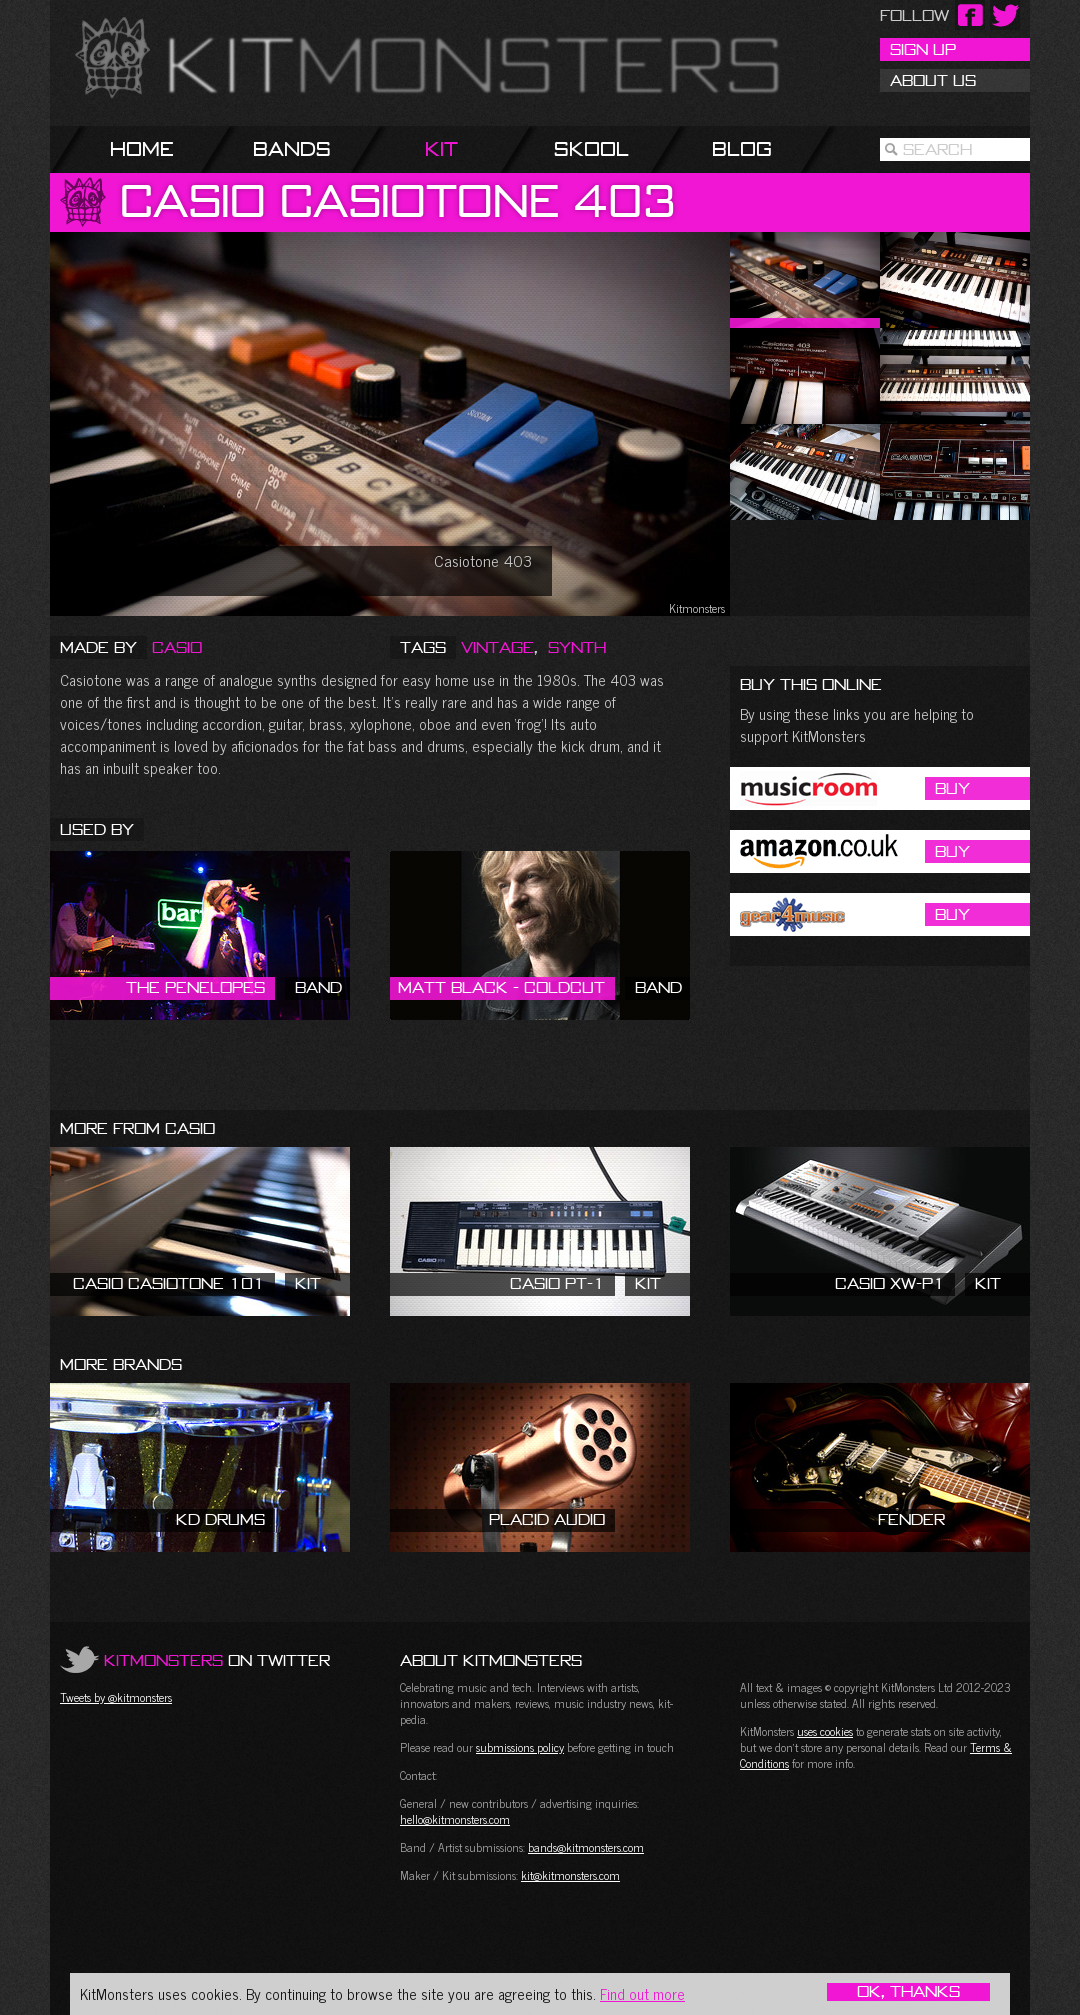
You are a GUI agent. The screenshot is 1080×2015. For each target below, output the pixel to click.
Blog (742, 148)
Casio (177, 647)
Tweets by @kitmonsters (116, 1697)
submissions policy (520, 1747)
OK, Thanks (908, 1992)
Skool (591, 148)
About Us (933, 80)
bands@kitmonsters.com (586, 1847)
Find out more (642, 1993)
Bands (292, 148)
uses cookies (825, 1731)
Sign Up (923, 49)
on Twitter (217, 1660)
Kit (441, 148)
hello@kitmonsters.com (455, 1819)
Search (937, 149)
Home (142, 148)
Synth (577, 647)
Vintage (497, 647)
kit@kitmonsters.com (570, 1875)
